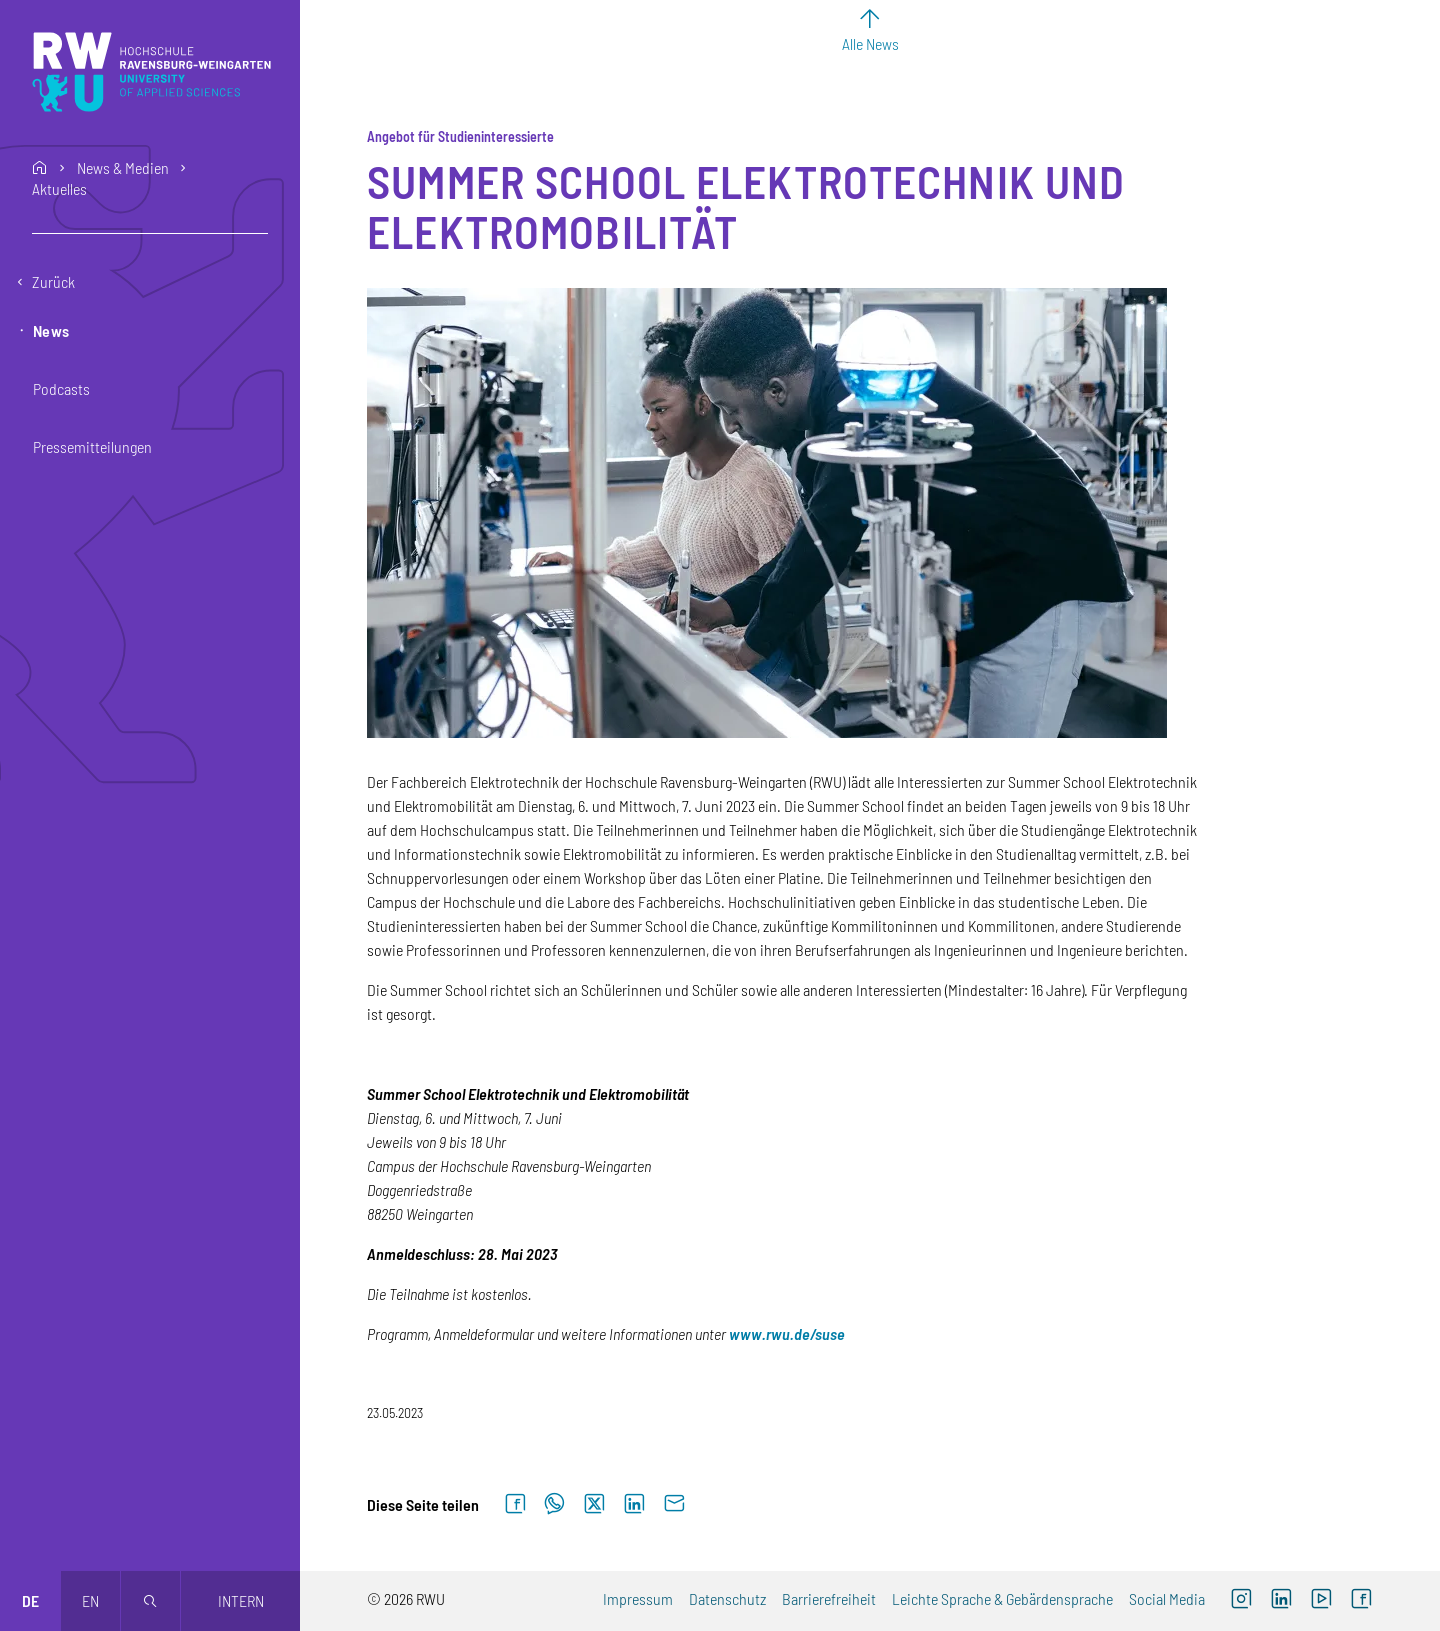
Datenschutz (727, 1598)
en (90, 1600)
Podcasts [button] (61, 388)
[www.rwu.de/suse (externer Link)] (787, 1333)
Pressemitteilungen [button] (92, 446)
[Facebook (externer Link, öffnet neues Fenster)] (1361, 1601)
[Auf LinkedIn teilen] (634, 1504)
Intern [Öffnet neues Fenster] (241, 1600)
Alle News (870, 43)
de (30, 1600)
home (40, 168)
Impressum (638, 1598)
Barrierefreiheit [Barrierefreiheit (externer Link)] (829, 1598)
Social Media (1167, 1598)
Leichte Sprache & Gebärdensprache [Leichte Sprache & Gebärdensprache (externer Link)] (1002, 1598)
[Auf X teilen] (594, 1504)
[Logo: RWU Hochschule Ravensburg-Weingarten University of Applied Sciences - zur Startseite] (151, 72)
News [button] (51, 330)
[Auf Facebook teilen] (515, 1504)
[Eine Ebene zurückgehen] (150, 282)
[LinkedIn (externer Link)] (1281, 1601)
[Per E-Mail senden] (674, 1504)
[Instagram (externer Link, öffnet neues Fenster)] (1241, 1601)
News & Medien (123, 168)
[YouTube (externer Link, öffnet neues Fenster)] (1321, 1601)
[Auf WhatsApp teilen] (554, 1504)
